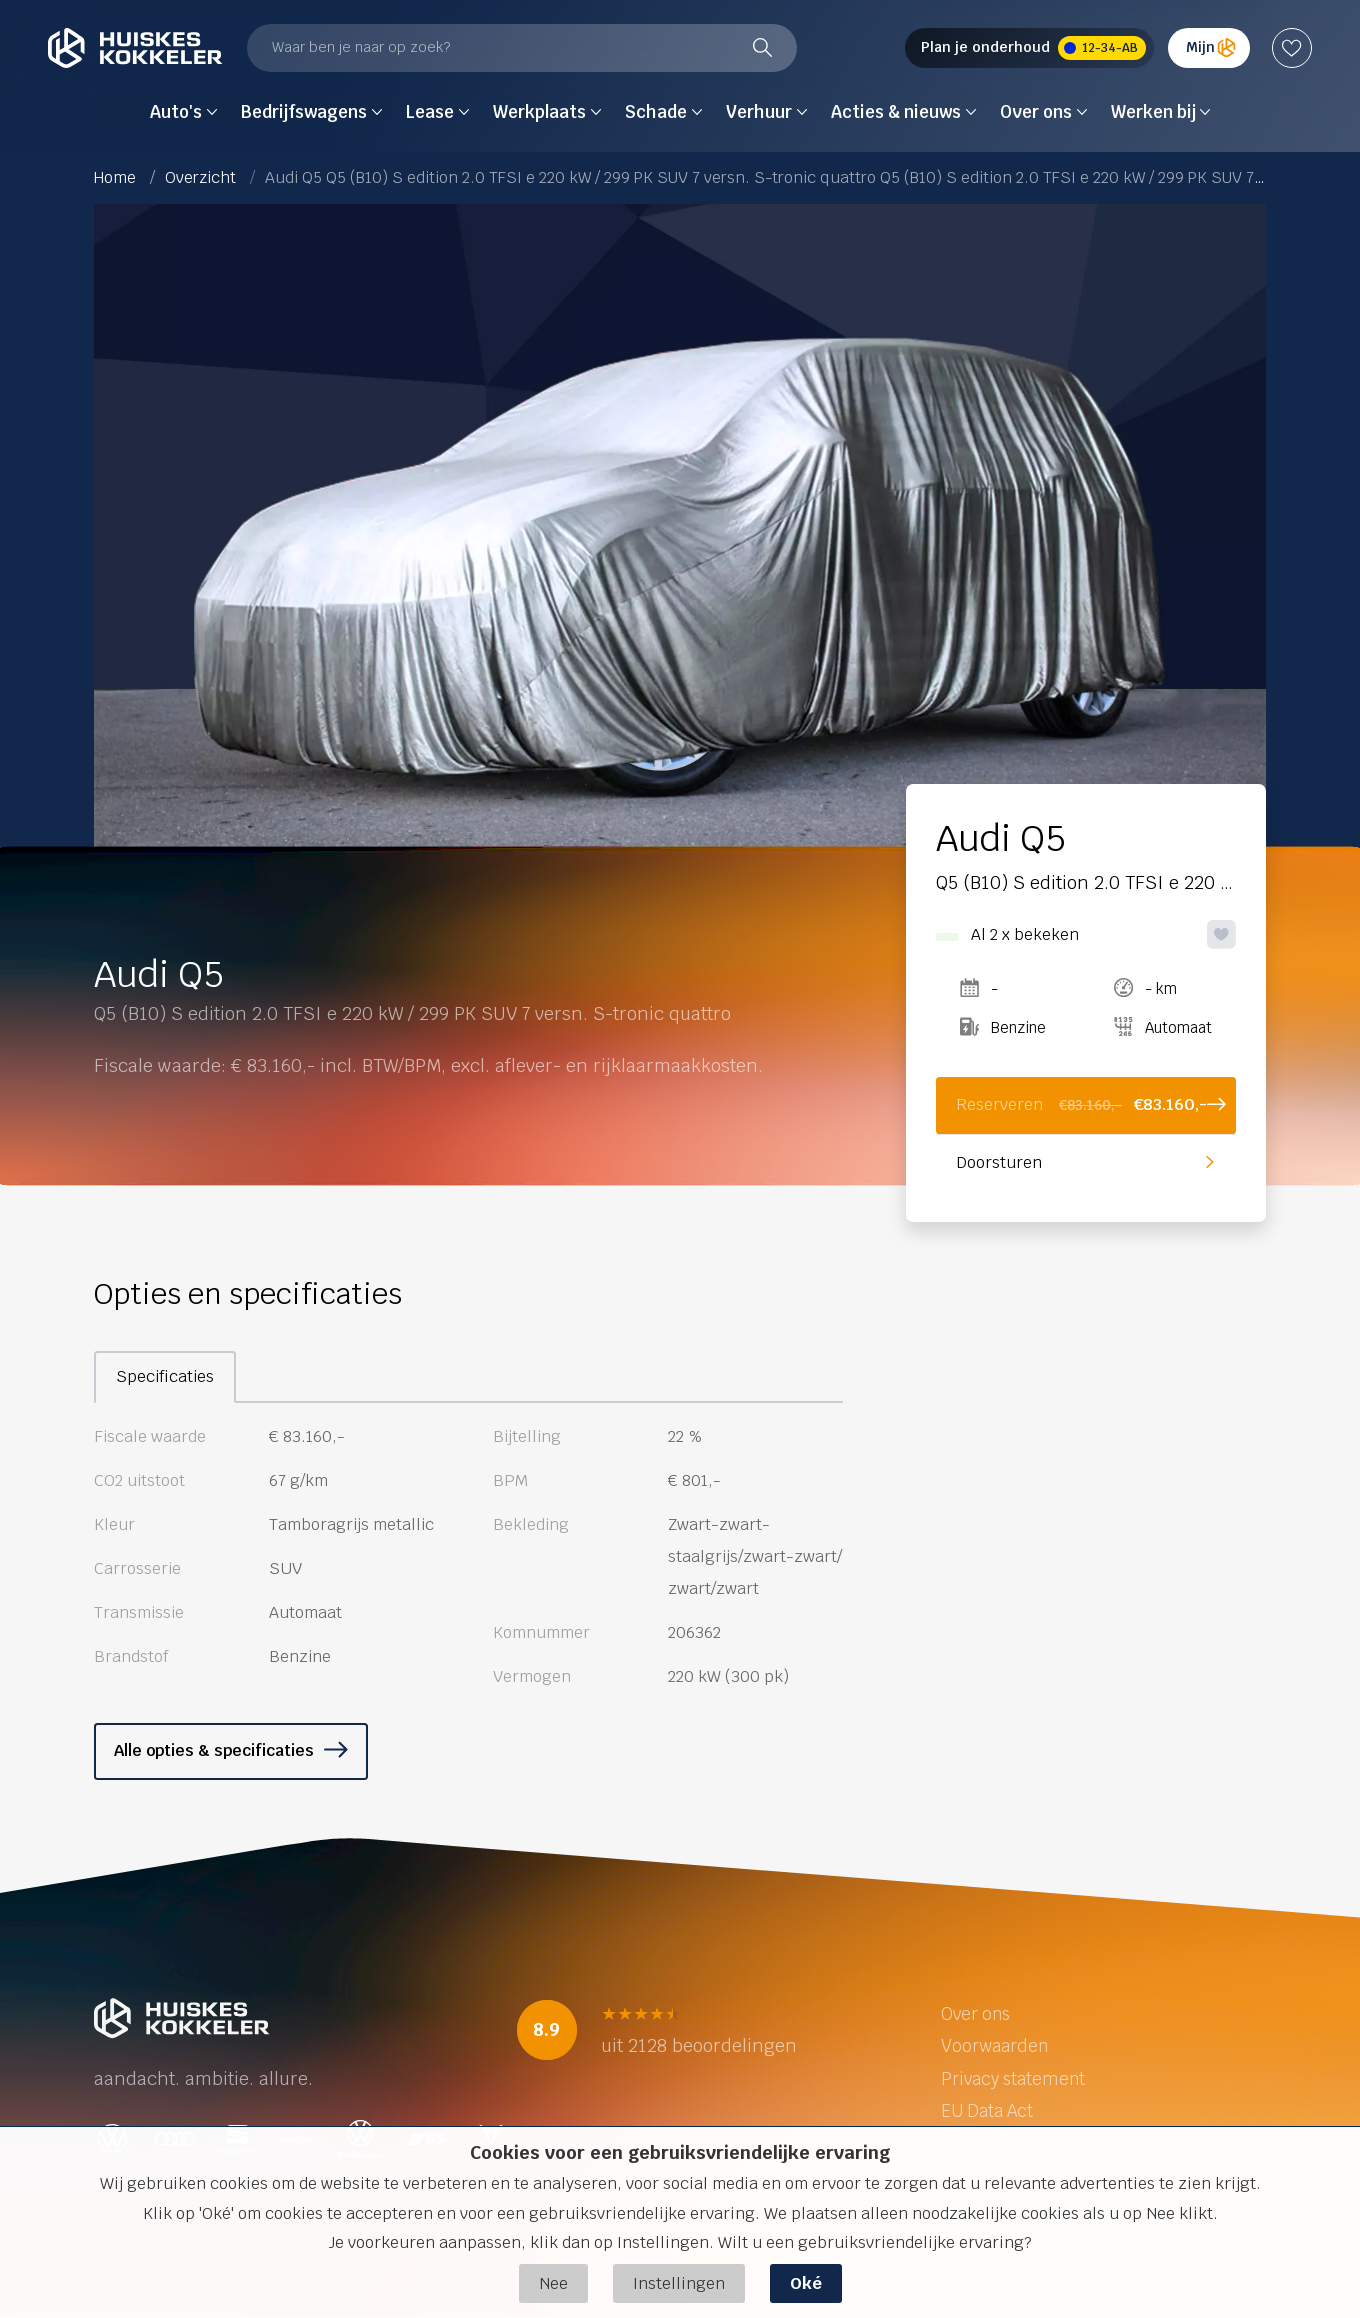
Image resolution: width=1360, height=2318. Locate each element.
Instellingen (679, 2283)
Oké (806, 2283)
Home (115, 177)
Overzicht (200, 177)
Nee (553, 2283)
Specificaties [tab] (165, 1376)
